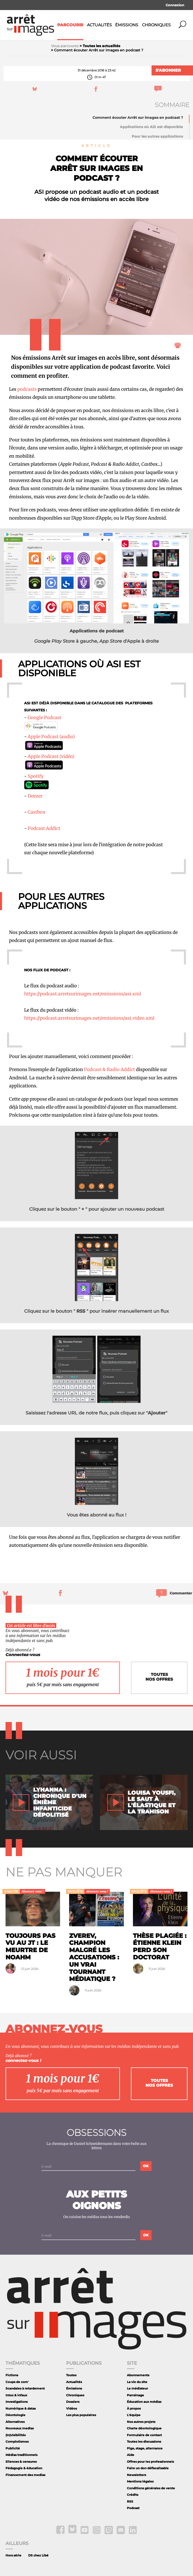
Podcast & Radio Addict (109, 1069)
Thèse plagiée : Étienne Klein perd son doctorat (159, 1946)
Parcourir (70, 25)
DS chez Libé (38, 2555)
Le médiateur (137, 2388)
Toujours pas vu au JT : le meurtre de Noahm (31, 1946)
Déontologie (15, 2415)
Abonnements (138, 2375)
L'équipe (133, 2415)
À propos (134, 2408)
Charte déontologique (144, 2428)
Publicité (13, 2448)
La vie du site (137, 2382)
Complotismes (17, 2441)
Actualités (99, 25)
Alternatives (15, 2422)
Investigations (17, 2402)
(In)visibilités (16, 2435)
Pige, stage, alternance (145, 2448)
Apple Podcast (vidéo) (51, 756)
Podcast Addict (44, 828)
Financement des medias (25, 2475)
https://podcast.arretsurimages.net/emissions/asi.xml (82, 994)
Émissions (126, 25)
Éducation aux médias (144, 2402)
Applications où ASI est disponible (151, 127)
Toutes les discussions (144, 2441)
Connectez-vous (23, 1654)
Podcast (133, 2508)
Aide (130, 2455)
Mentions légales (140, 2481)
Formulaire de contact (144, 2435)
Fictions (12, 2375)
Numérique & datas (21, 2408)
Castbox (36, 812)
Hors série (13, 2555)
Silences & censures (21, 2461)
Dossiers (72, 2402)
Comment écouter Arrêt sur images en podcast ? (137, 117)
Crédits (132, 2495)
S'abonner (168, 70)
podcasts (27, 389)
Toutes (71, 2375)
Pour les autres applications (157, 136)
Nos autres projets (141, 2422)
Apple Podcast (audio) (51, 736)
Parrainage (135, 2395)
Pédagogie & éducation (24, 2468)
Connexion (175, 5)
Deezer (35, 796)
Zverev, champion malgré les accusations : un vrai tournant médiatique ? (94, 1957)
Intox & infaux (16, 2395)
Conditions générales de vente (151, 2488)
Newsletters (136, 2475)
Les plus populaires (81, 2415)
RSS (130, 2501)
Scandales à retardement (25, 2388)
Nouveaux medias (20, 2428)
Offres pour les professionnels (150, 2461)
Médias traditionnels (21, 2455)
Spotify (35, 776)
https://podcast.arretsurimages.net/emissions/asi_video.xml (89, 1018)
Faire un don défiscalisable (148, 2468)
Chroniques (156, 25)
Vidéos (71, 2408)
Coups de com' (17, 2382)
